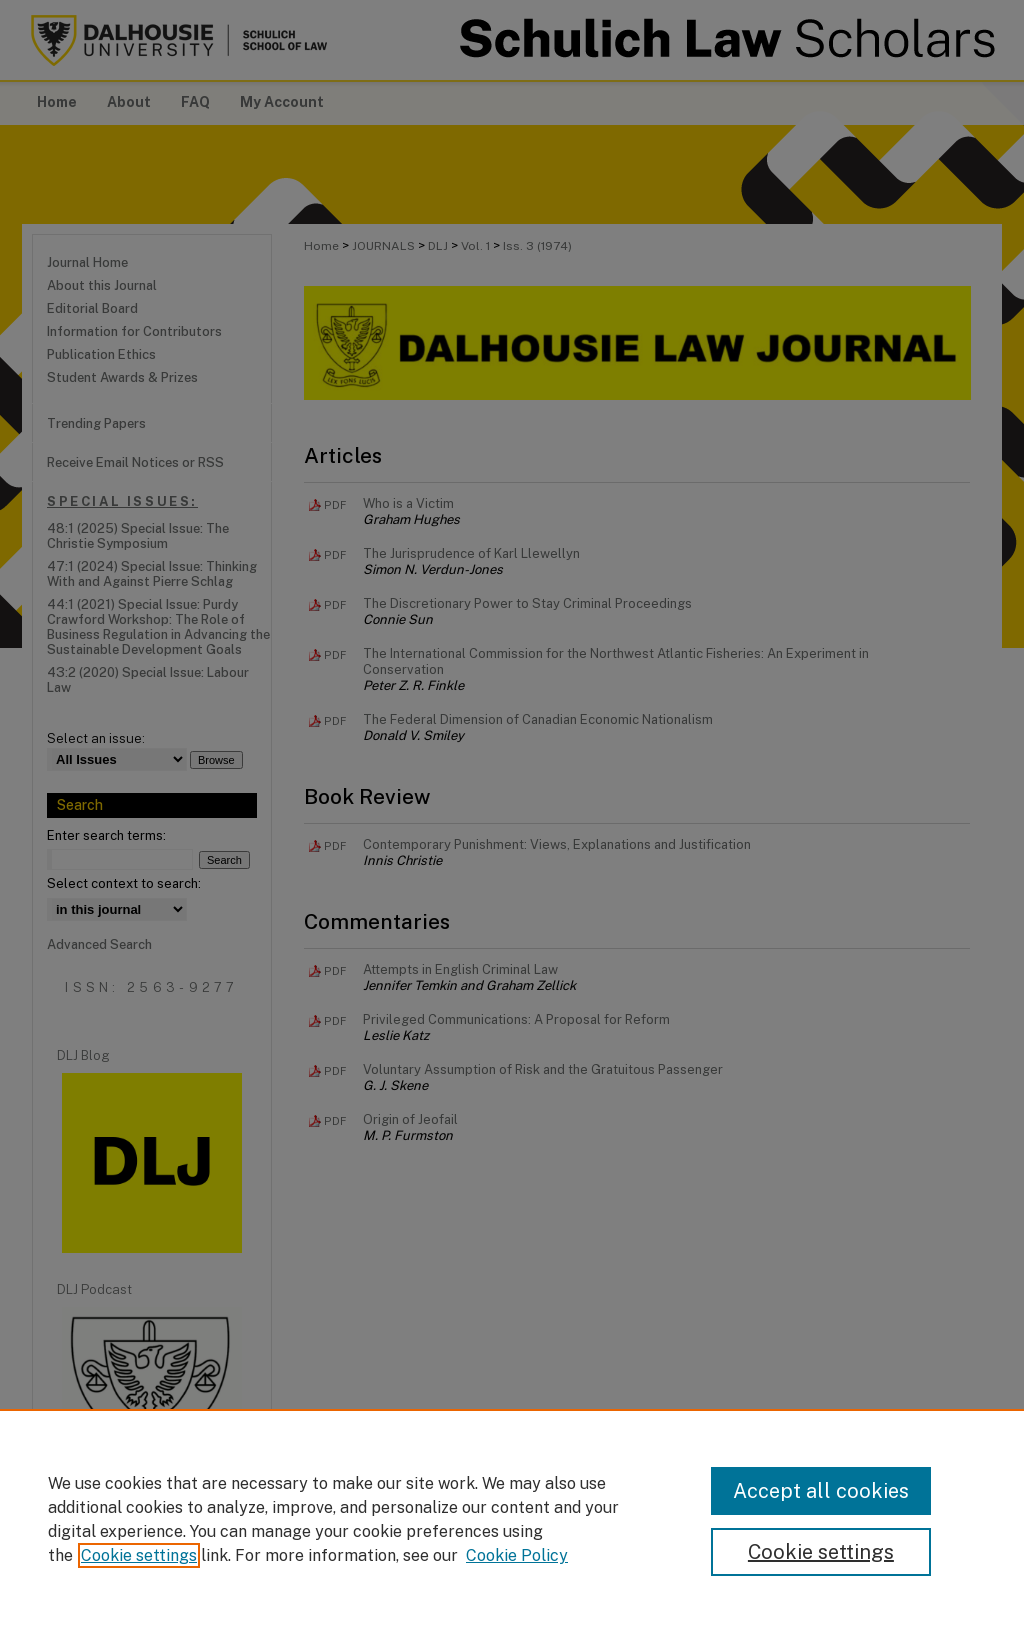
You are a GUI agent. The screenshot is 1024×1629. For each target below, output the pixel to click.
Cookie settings (139, 1555)
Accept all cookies (821, 1491)
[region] (512, 1519)
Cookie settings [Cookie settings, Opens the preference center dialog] (821, 1552)
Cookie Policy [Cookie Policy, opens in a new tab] (517, 1555)
